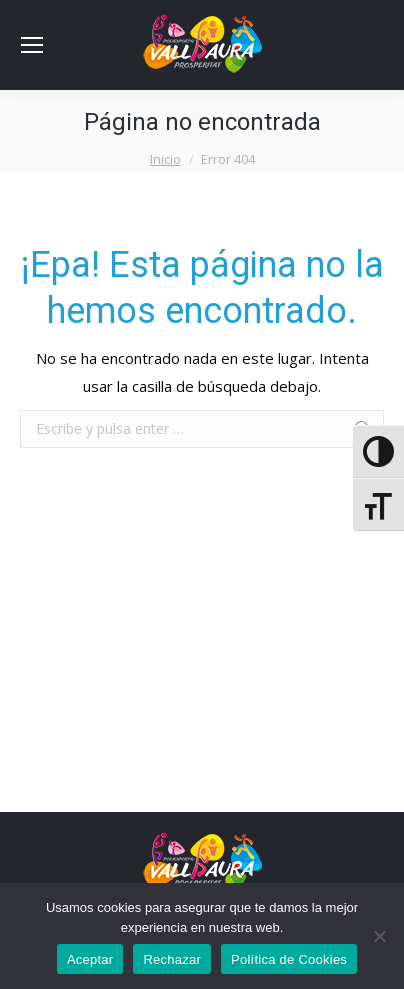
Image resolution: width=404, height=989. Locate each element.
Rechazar (172, 959)
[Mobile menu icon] (32, 45)
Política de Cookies (289, 959)
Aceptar (90, 959)
